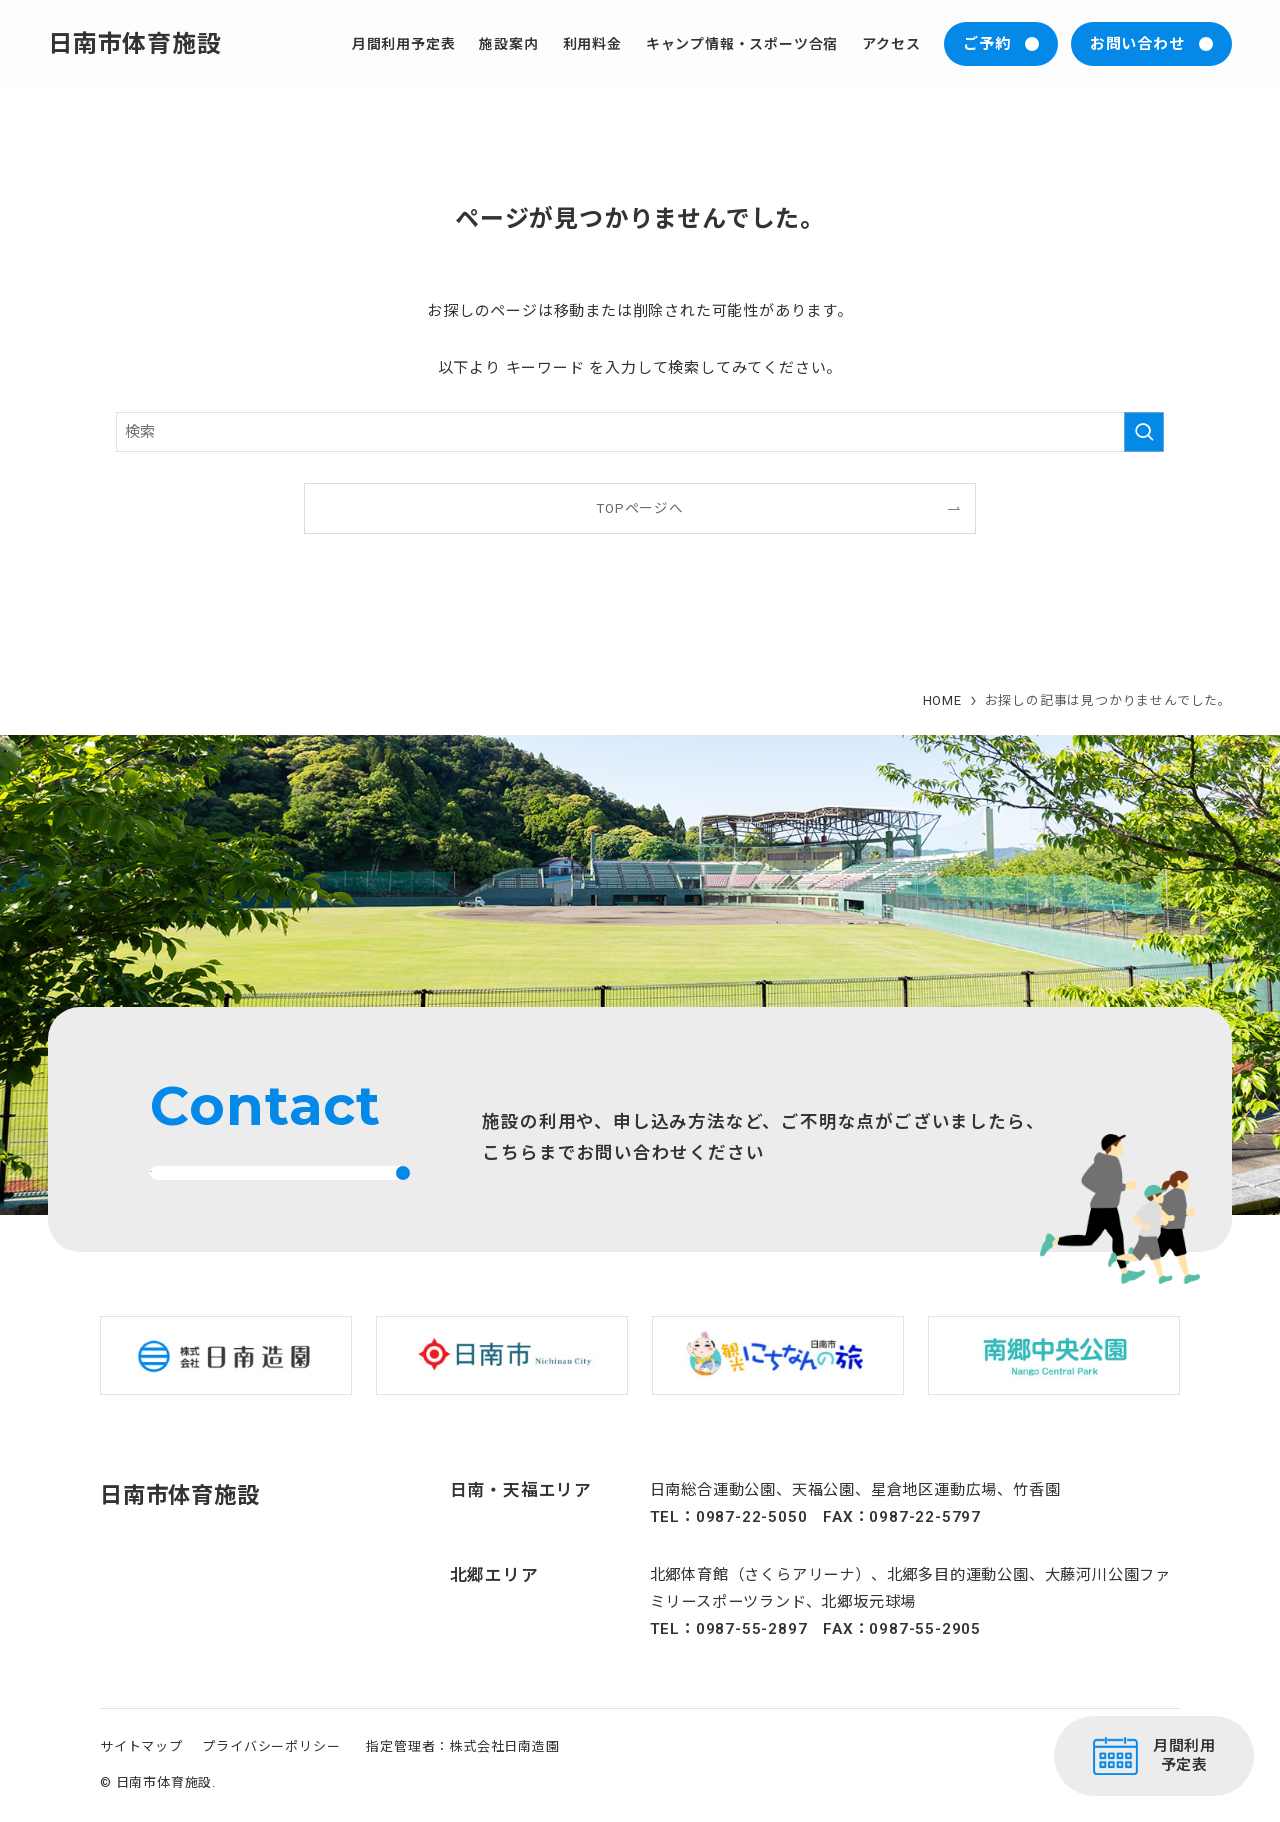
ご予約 (986, 44)
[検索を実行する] (1144, 432)
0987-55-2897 (752, 1659)
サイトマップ (141, 1775)
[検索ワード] (640, 432)
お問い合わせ (1137, 44)
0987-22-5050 (752, 1546)
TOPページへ (640, 508)
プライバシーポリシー (271, 1775)
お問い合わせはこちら (248, 1187)
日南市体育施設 (135, 44)
